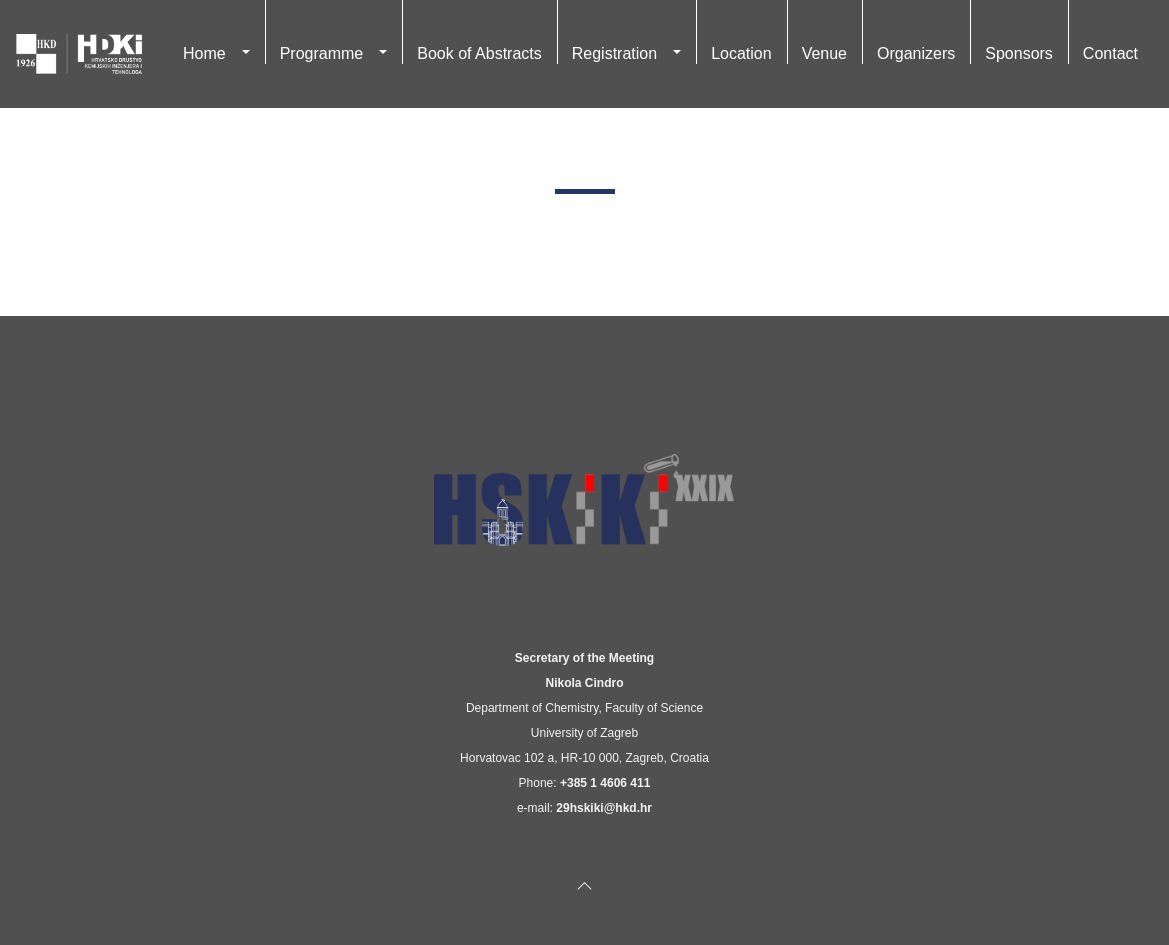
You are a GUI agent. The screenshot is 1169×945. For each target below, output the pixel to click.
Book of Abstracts (479, 53)
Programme (322, 53)
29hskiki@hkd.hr (604, 808)
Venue (824, 53)
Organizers (916, 53)
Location (741, 53)
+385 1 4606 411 (605, 783)
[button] (246, 54)
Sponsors (1019, 53)
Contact (1110, 53)
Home (204, 53)
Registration (614, 53)
